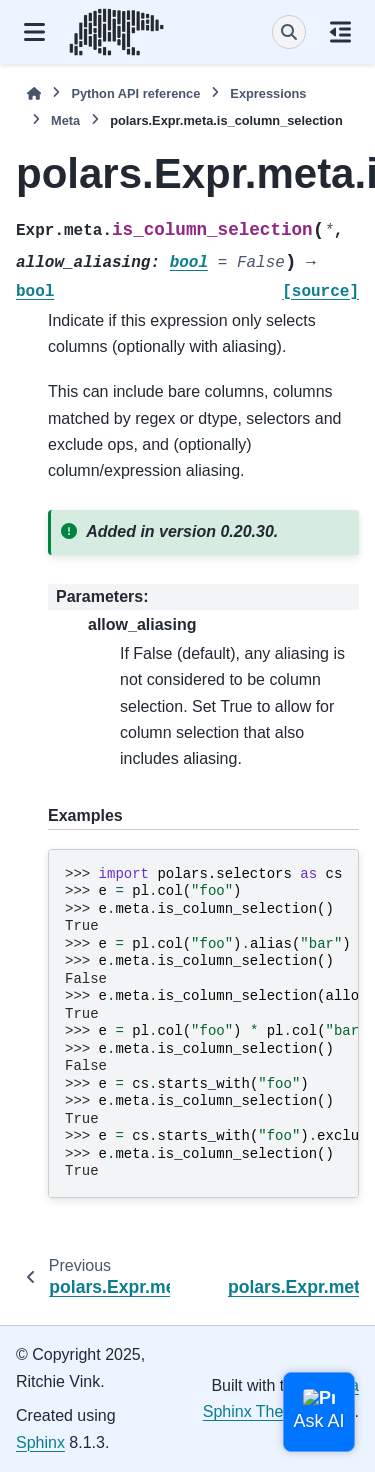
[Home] (34, 93)
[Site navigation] (34, 32)
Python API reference (135, 93)
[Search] (289, 32)
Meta (65, 120)
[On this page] (340, 32)
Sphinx (40, 1442)
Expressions (268, 93)
